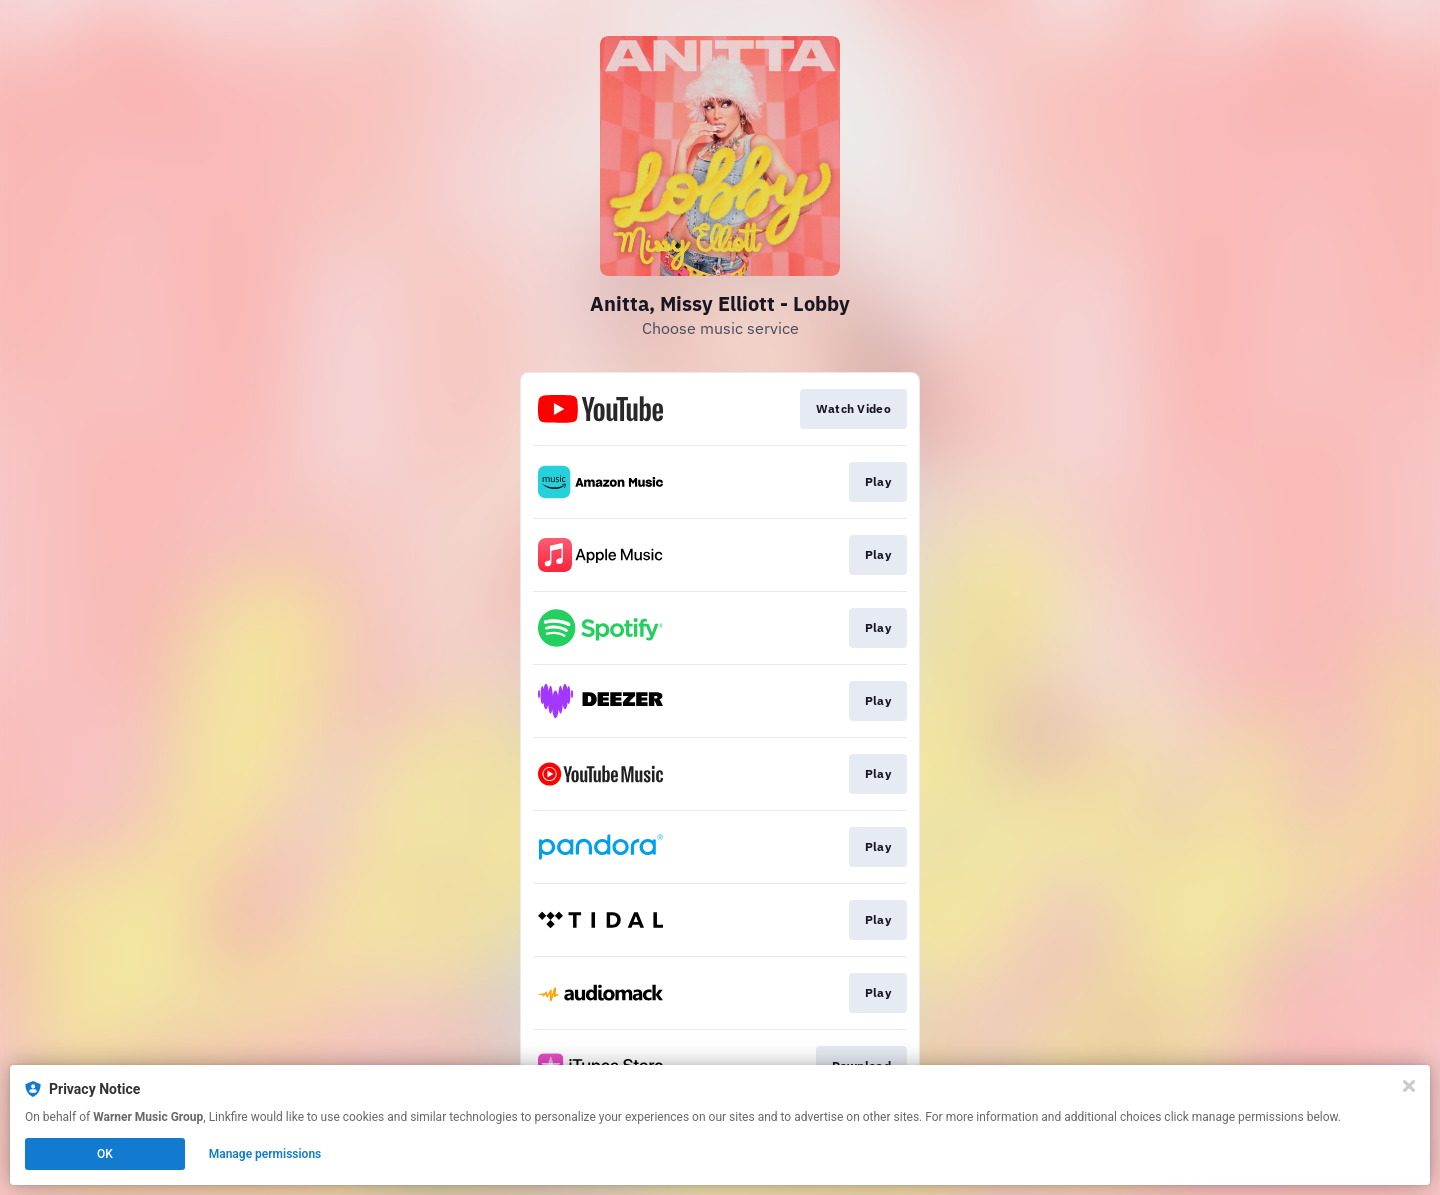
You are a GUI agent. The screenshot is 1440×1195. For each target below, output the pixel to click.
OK (105, 1154)
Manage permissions (265, 1154)
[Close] (1409, 1086)
